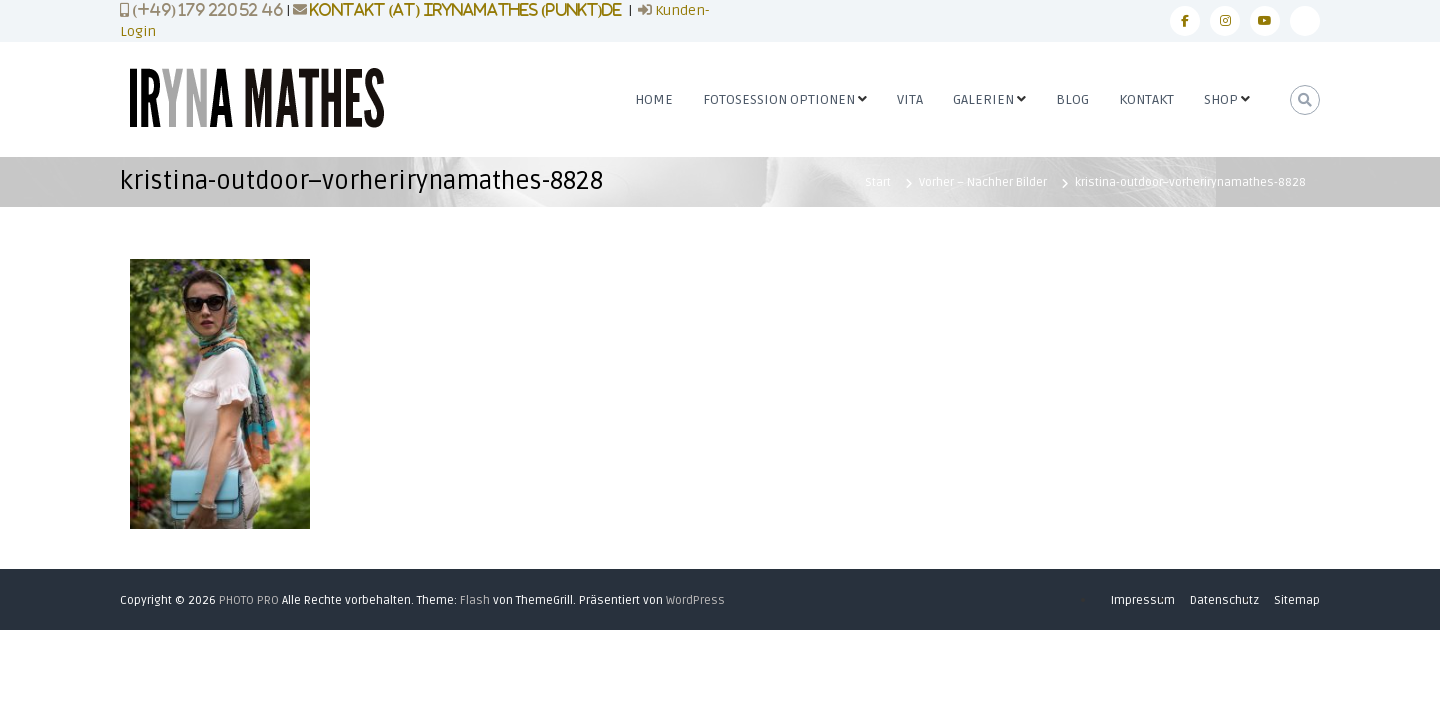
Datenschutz (1224, 600)
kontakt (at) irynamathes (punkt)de (466, 10)
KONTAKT (1146, 99)
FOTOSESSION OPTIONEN (779, 99)
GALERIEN (983, 99)
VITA (910, 99)
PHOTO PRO (249, 600)
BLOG (1072, 99)
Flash (475, 600)
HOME (654, 99)
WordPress (695, 600)
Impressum (1143, 600)
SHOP (1221, 99)
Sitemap (1297, 600)
